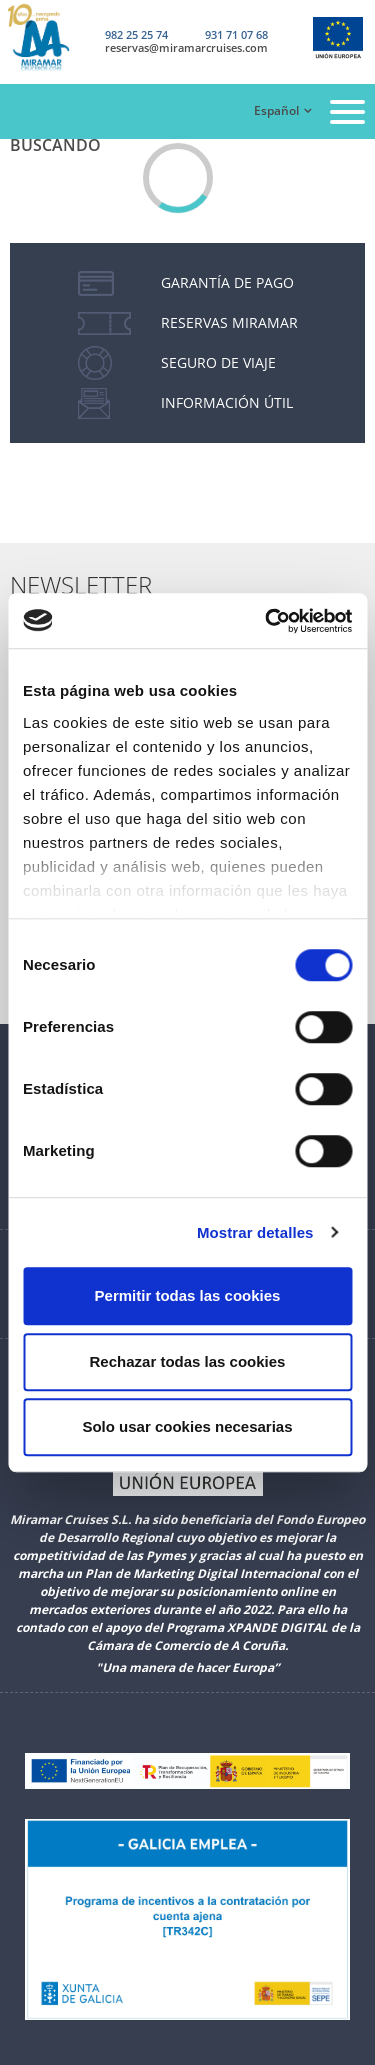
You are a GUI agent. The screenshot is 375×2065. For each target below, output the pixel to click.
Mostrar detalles (255, 1232)
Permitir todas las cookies (188, 1295)
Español (276, 110)
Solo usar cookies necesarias (187, 1426)
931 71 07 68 (236, 34)
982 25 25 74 (136, 34)
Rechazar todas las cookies (188, 1361)
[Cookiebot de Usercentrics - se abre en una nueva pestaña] (267, 621)
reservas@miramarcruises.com (186, 47)
